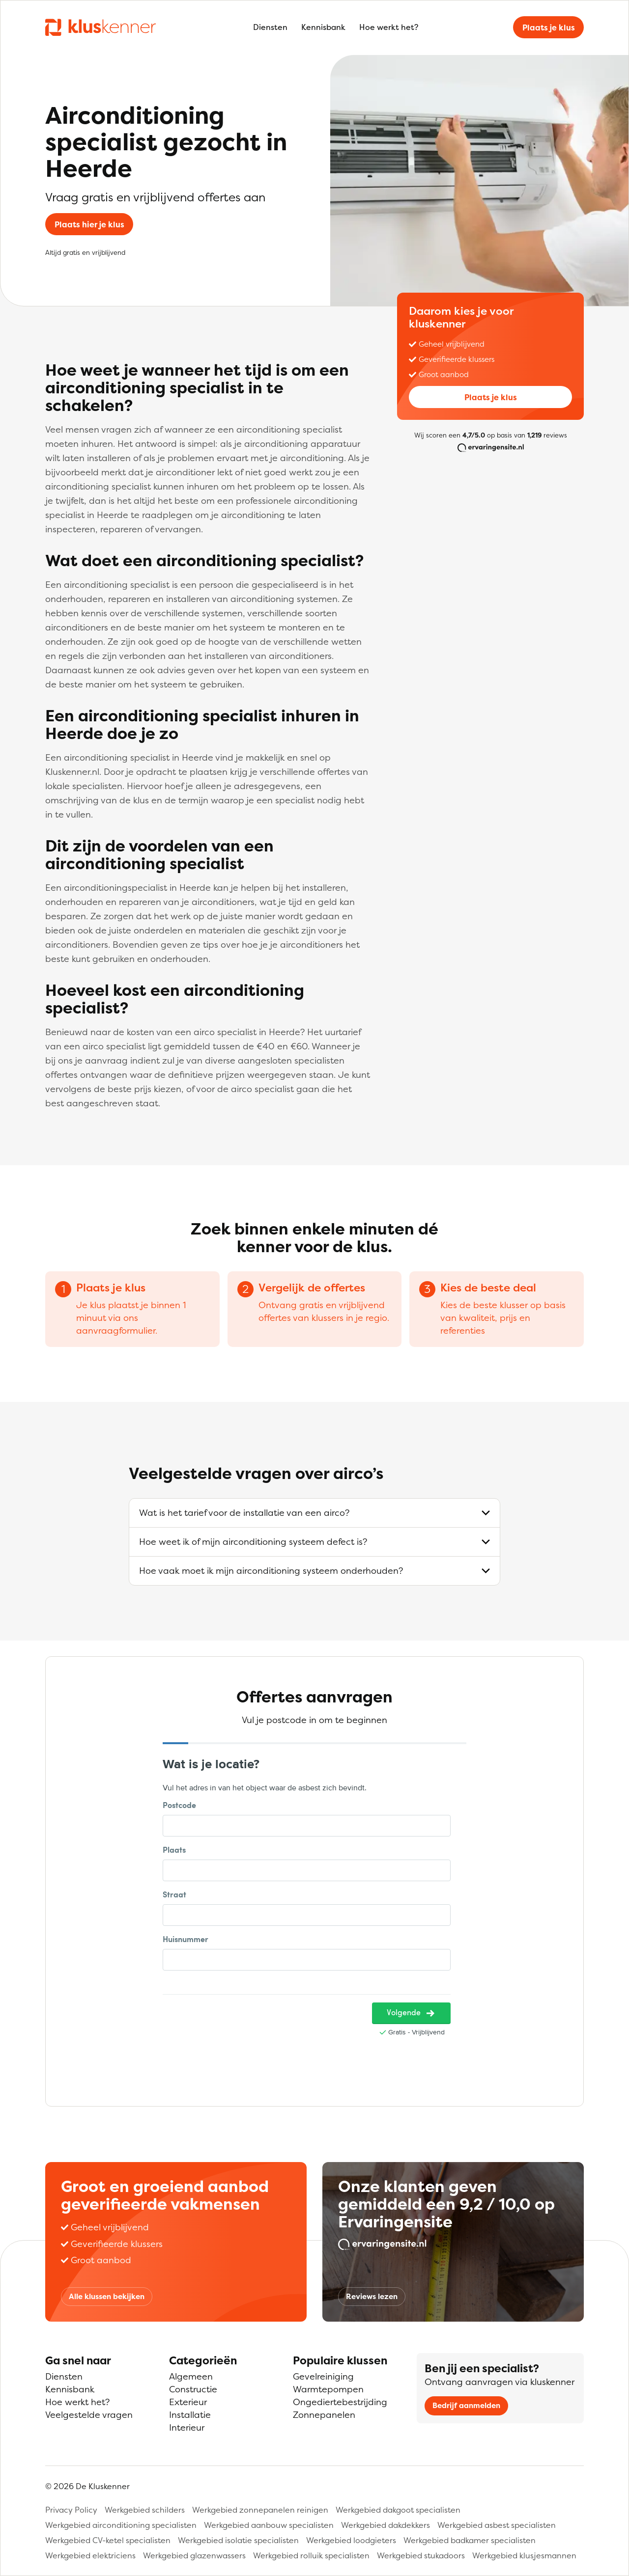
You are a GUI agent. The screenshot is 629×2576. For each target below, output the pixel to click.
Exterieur (188, 2402)
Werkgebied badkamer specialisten (469, 2540)
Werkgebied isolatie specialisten (238, 2540)
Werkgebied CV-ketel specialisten (108, 2540)
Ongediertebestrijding (340, 2402)
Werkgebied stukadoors (421, 2555)
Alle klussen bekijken (106, 2296)
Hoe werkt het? (388, 27)
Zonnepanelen (324, 2415)
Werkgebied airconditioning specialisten (121, 2525)
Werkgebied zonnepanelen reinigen (260, 2509)
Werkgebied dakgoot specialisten (398, 2509)
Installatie (190, 2415)
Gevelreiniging (323, 2376)
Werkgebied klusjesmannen (524, 2555)
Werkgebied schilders (145, 2509)
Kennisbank (323, 27)
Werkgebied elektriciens (90, 2555)
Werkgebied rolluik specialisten (311, 2555)
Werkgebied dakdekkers (385, 2525)
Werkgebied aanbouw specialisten (269, 2525)
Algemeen (191, 2376)
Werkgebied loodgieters (351, 2540)
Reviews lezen (372, 2296)
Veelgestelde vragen (89, 2415)
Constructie (193, 2389)
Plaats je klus (548, 27)
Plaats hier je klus (89, 224)
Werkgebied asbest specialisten (496, 2525)
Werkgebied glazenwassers (194, 2555)
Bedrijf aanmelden (466, 2405)
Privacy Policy (71, 2509)
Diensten (270, 27)
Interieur (186, 2427)
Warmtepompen (328, 2389)
